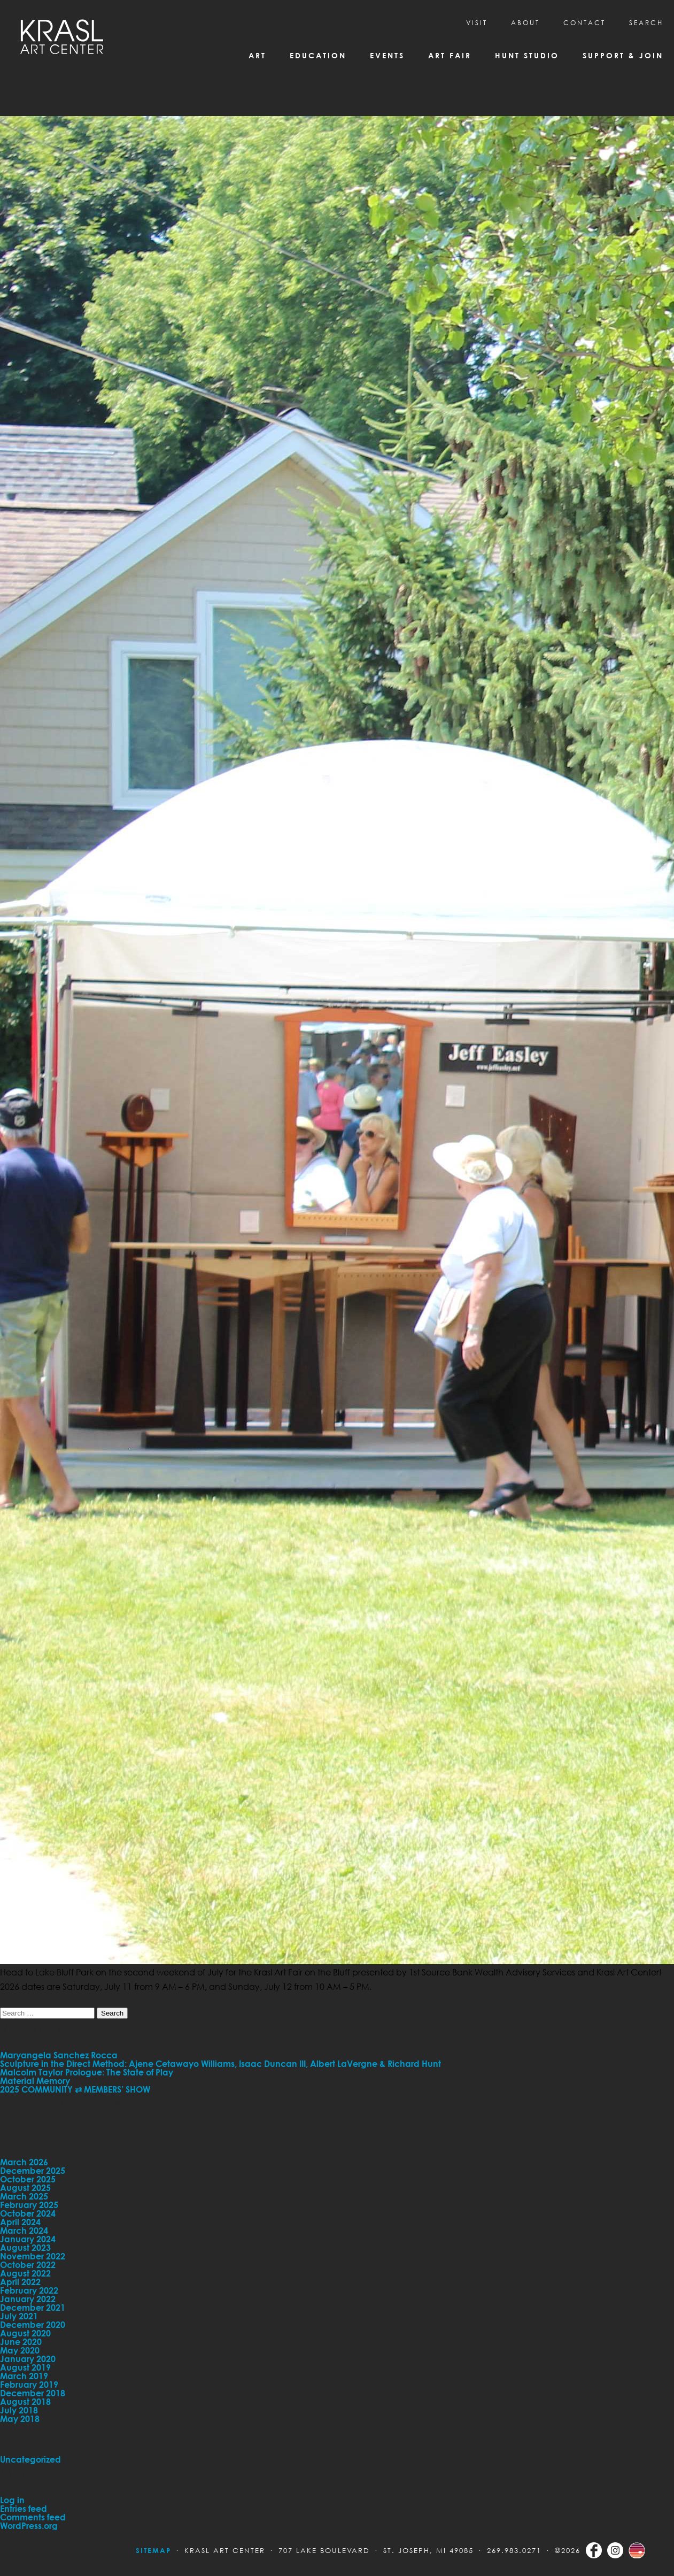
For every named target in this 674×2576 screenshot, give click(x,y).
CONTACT (584, 23)
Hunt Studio (527, 55)
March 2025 (24, 2196)
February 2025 (29, 2205)
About (525, 23)
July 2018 (19, 2410)
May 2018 (20, 2418)
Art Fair (449, 55)
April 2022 (20, 2282)
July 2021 (19, 2316)
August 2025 (25, 2187)
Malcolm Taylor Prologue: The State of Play (86, 2072)
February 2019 (29, 2384)
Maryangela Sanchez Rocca (59, 2055)
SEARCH (646, 23)
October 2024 (28, 2213)
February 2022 (29, 2290)
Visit (476, 23)
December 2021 (32, 2307)
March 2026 (24, 2162)
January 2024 (28, 2239)
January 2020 (28, 2359)
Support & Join (623, 55)
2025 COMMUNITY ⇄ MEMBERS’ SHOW (75, 2089)
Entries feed (23, 2508)
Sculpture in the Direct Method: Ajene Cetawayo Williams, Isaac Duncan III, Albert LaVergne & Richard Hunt (220, 2063)
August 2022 (25, 2273)
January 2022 (28, 2299)
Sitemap (153, 2550)
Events (387, 55)
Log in (12, 2500)
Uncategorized (30, 2459)
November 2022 (32, 2256)
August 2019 (25, 2367)
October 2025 (28, 2179)
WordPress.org (29, 2525)
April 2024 (20, 2222)
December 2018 (32, 2393)
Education (318, 55)
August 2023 (25, 2247)
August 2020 (25, 2333)
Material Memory (35, 2080)
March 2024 (24, 2230)
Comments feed (33, 2517)
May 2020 (20, 2350)
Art (257, 55)
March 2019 (24, 2376)
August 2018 (25, 2401)
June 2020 (21, 2341)
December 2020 (32, 2324)
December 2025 (32, 2170)
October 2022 (28, 2264)
